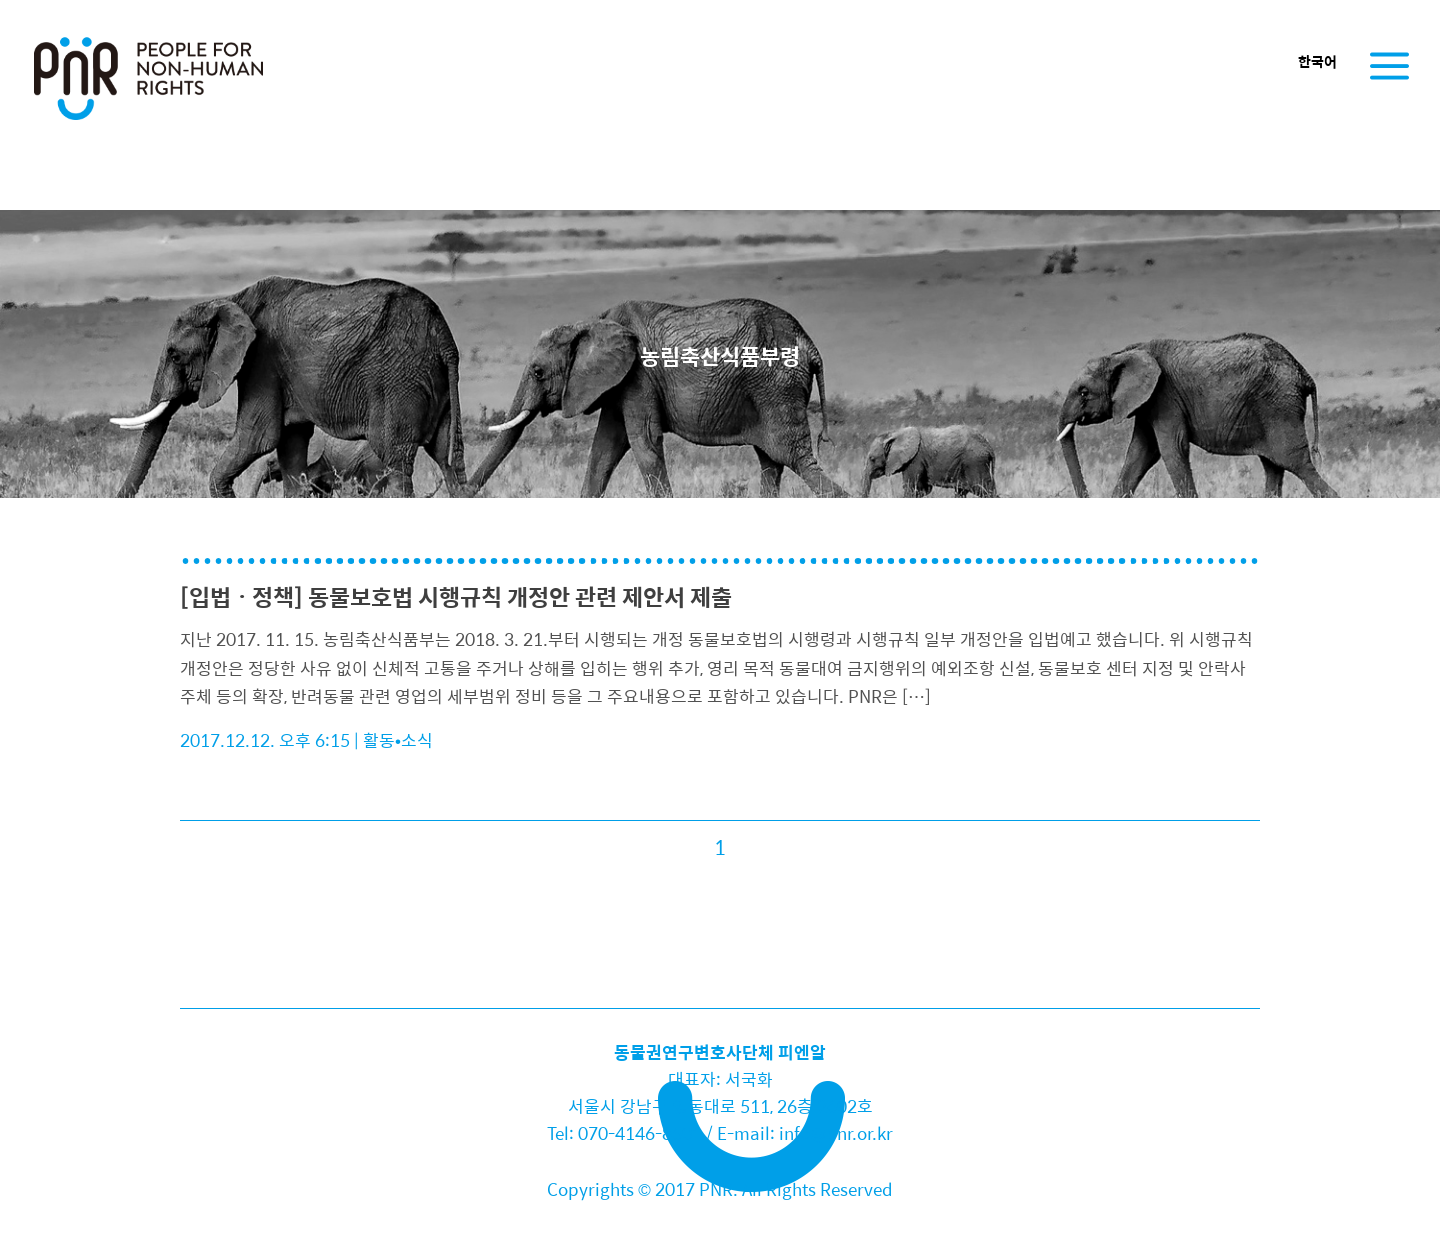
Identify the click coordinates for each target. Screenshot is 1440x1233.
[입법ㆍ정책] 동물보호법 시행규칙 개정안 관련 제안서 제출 (456, 596)
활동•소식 (398, 740)
